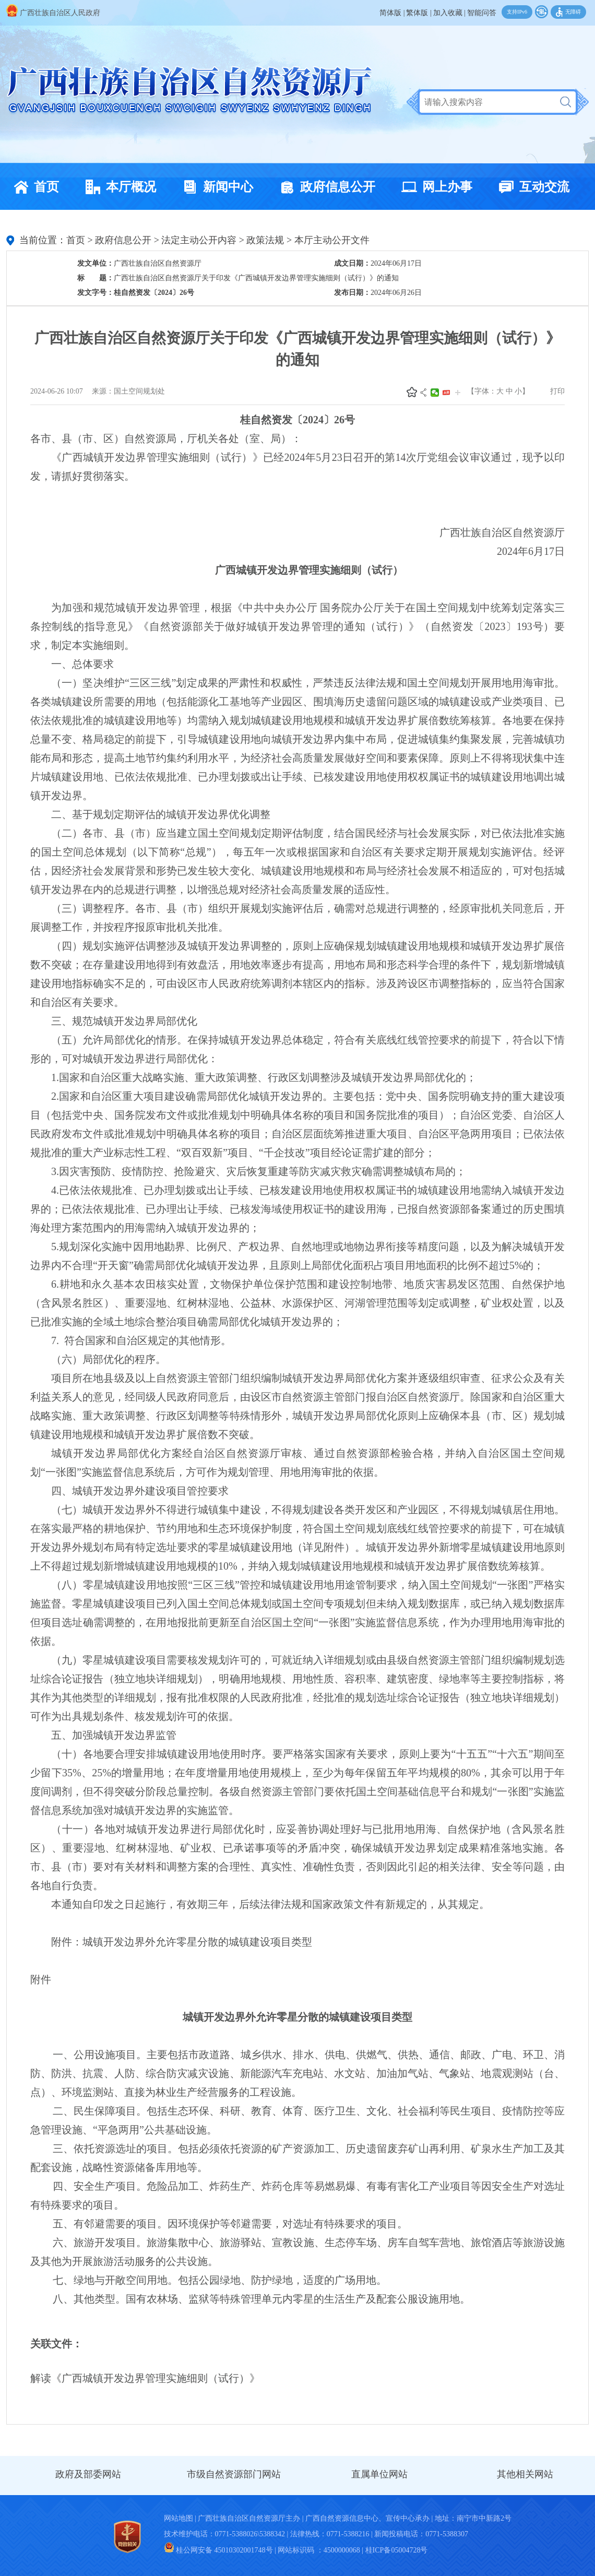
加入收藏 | (449, 13)
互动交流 (531, 187)
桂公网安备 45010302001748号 (218, 2550)
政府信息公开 (324, 187)
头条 (446, 392)
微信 (435, 392)
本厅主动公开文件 (332, 240)
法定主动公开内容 (198, 240)
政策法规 (265, 240)
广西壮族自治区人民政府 (53, 13)
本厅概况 (118, 187)
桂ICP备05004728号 (396, 2550)
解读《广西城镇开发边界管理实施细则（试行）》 (145, 2378)
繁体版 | (418, 13)
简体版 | (391, 13)
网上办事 (434, 187)
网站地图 (178, 2518)
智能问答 (481, 13)
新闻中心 (215, 187)
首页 (33, 187)
